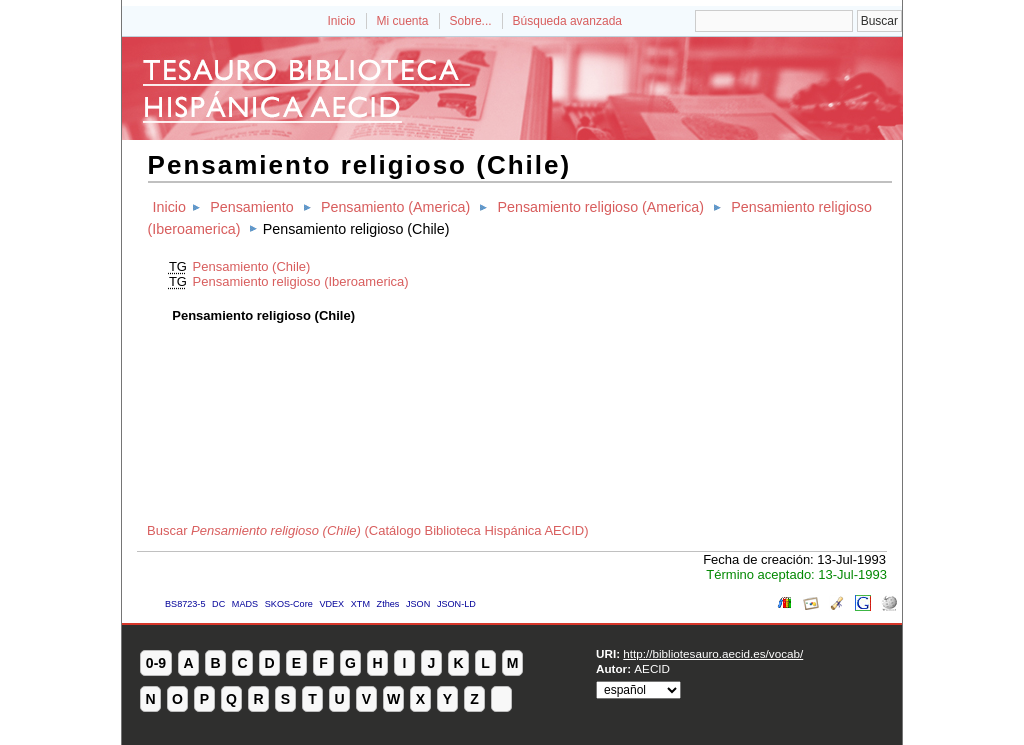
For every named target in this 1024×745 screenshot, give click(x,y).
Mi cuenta (403, 21)
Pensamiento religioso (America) (600, 207)
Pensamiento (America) (395, 207)
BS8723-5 (185, 604)
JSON (418, 604)
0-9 (156, 663)
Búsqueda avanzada (567, 21)
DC (218, 604)
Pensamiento (251, 207)
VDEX (331, 604)
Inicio (341, 21)
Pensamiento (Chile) (252, 266)
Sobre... (471, 21)
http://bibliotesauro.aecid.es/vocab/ (713, 653)
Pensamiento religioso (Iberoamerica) (301, 281)
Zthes (388, 604)
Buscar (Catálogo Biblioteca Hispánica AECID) (368, 530)
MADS (245, 604)
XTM (360, 604)
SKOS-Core (289, 604)
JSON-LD (456, 604)
